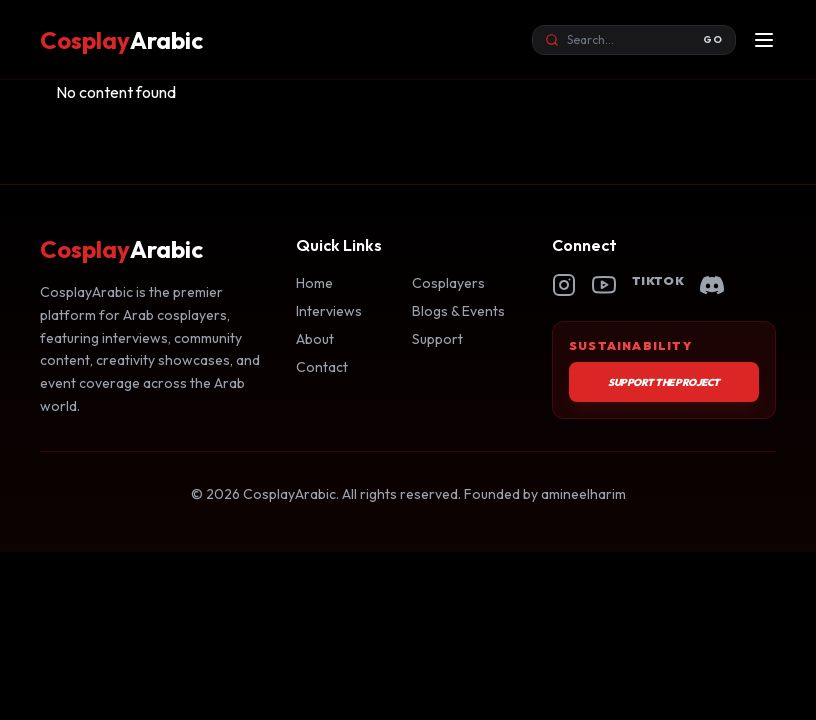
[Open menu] (764, 40)
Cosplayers (448, 283)
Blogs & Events (458, 311)
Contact (322, 367)
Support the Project (664, 382)
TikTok (658, 280)
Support (437, 339)
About (315, 339)
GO (713, 39)
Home (314, 283)
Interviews (329, 311)
